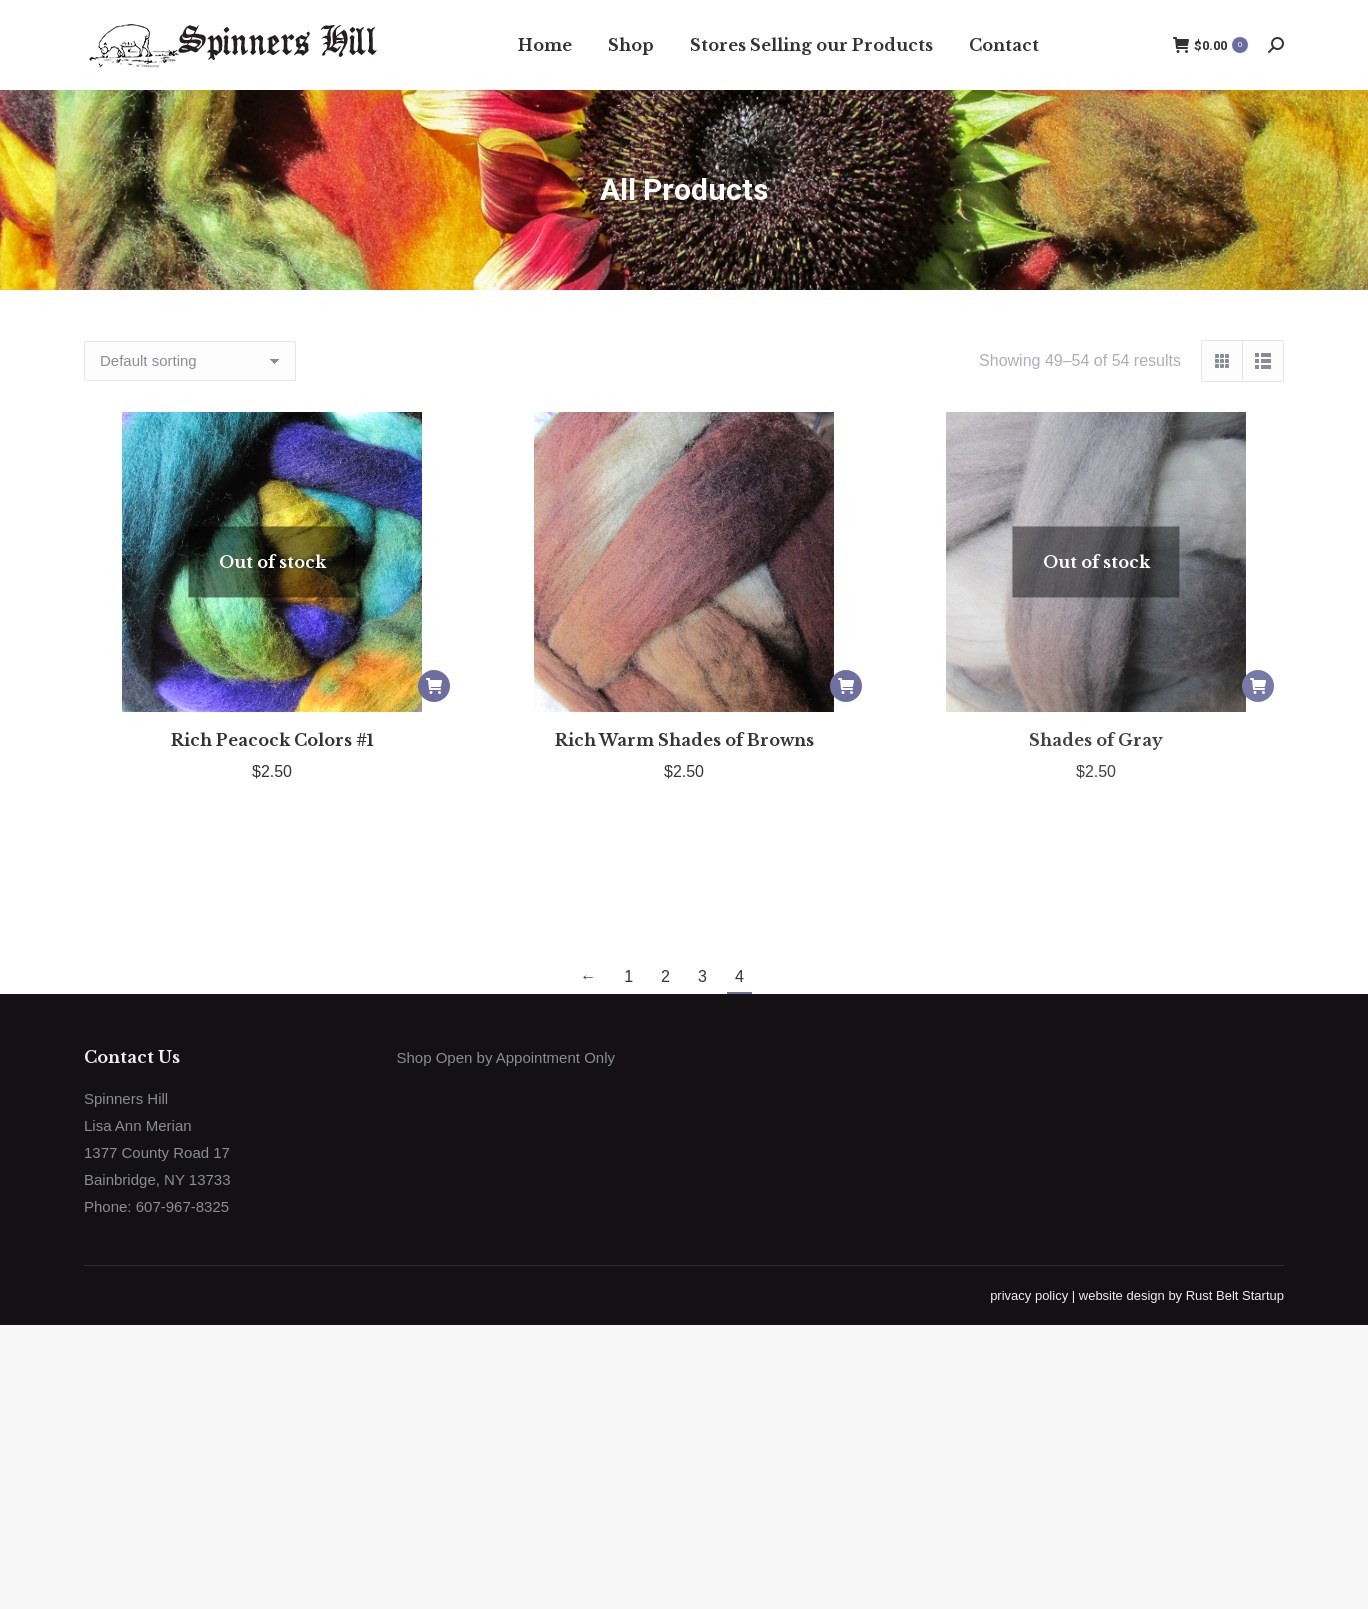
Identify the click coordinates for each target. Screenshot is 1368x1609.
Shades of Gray (1096, 740)
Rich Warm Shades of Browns (684, 740)
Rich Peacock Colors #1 (272, 740)
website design (1122, 1295)
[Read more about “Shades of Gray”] (1258, 686)
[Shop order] (190, 361)
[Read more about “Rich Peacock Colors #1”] (434, 686)
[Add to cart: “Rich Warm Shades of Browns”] (846, 686)
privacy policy (1029, 1295)
